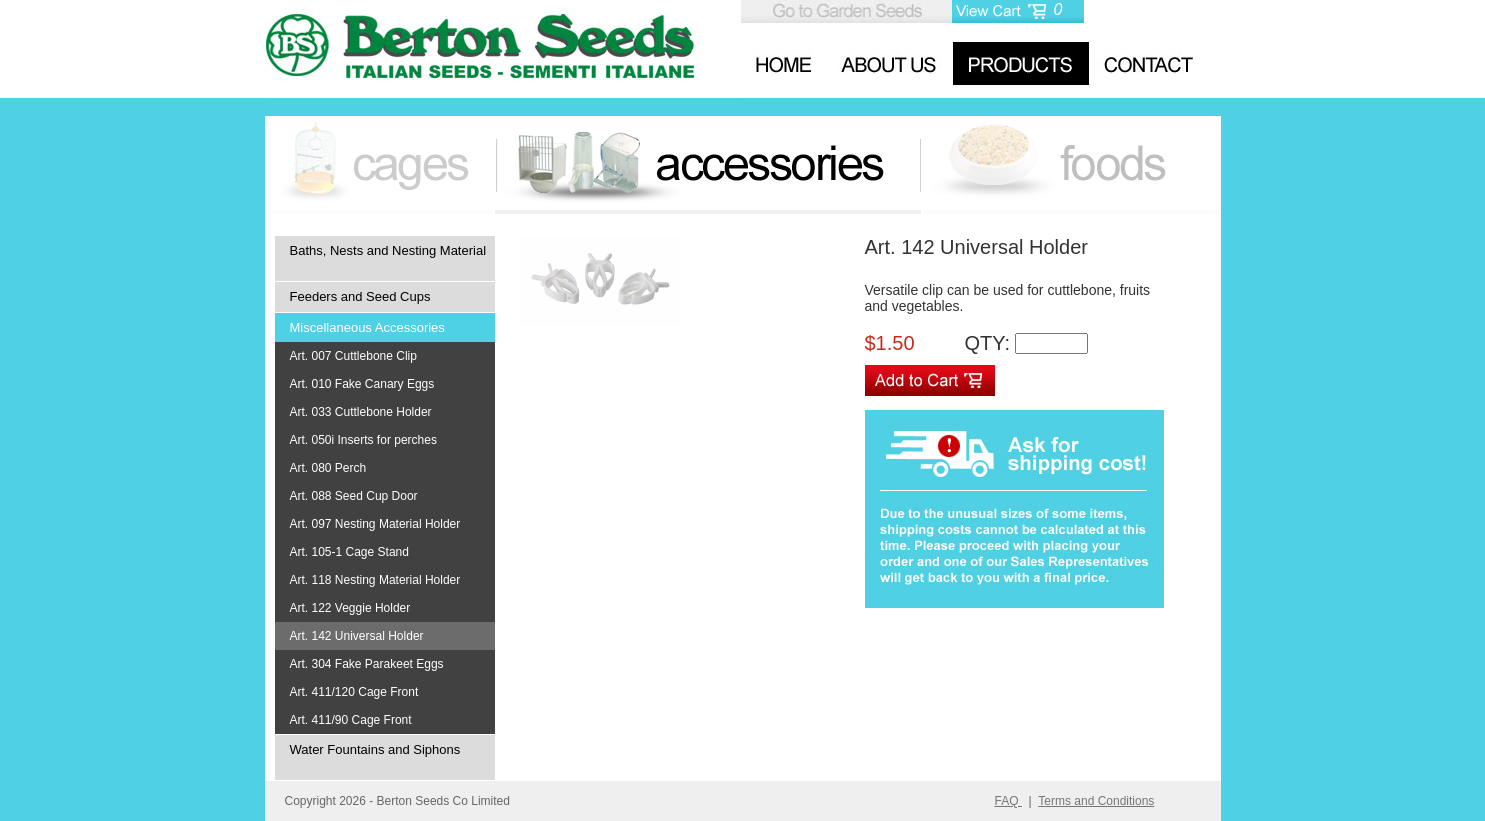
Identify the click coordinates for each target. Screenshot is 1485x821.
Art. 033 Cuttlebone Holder (361, 412)
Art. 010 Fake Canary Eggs (362, 384)
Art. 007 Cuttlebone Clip (353, 356)
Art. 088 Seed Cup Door (354, 496)
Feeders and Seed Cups (360, 296)
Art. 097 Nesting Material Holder (375, 524)
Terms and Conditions (1096, 801)
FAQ (1008, 801)
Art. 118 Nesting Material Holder (375, 580)
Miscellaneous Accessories (367, 327)
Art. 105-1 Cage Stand (349, 552)
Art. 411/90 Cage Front (351, 720)
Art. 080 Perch (328, 468)
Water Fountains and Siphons (375, 749)
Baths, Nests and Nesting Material (388, 250)
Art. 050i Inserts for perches (363, 440)
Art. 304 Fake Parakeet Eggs (367, 664)
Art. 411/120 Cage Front (354, 692)
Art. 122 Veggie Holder (350, 608)
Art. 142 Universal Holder (357, 636)
